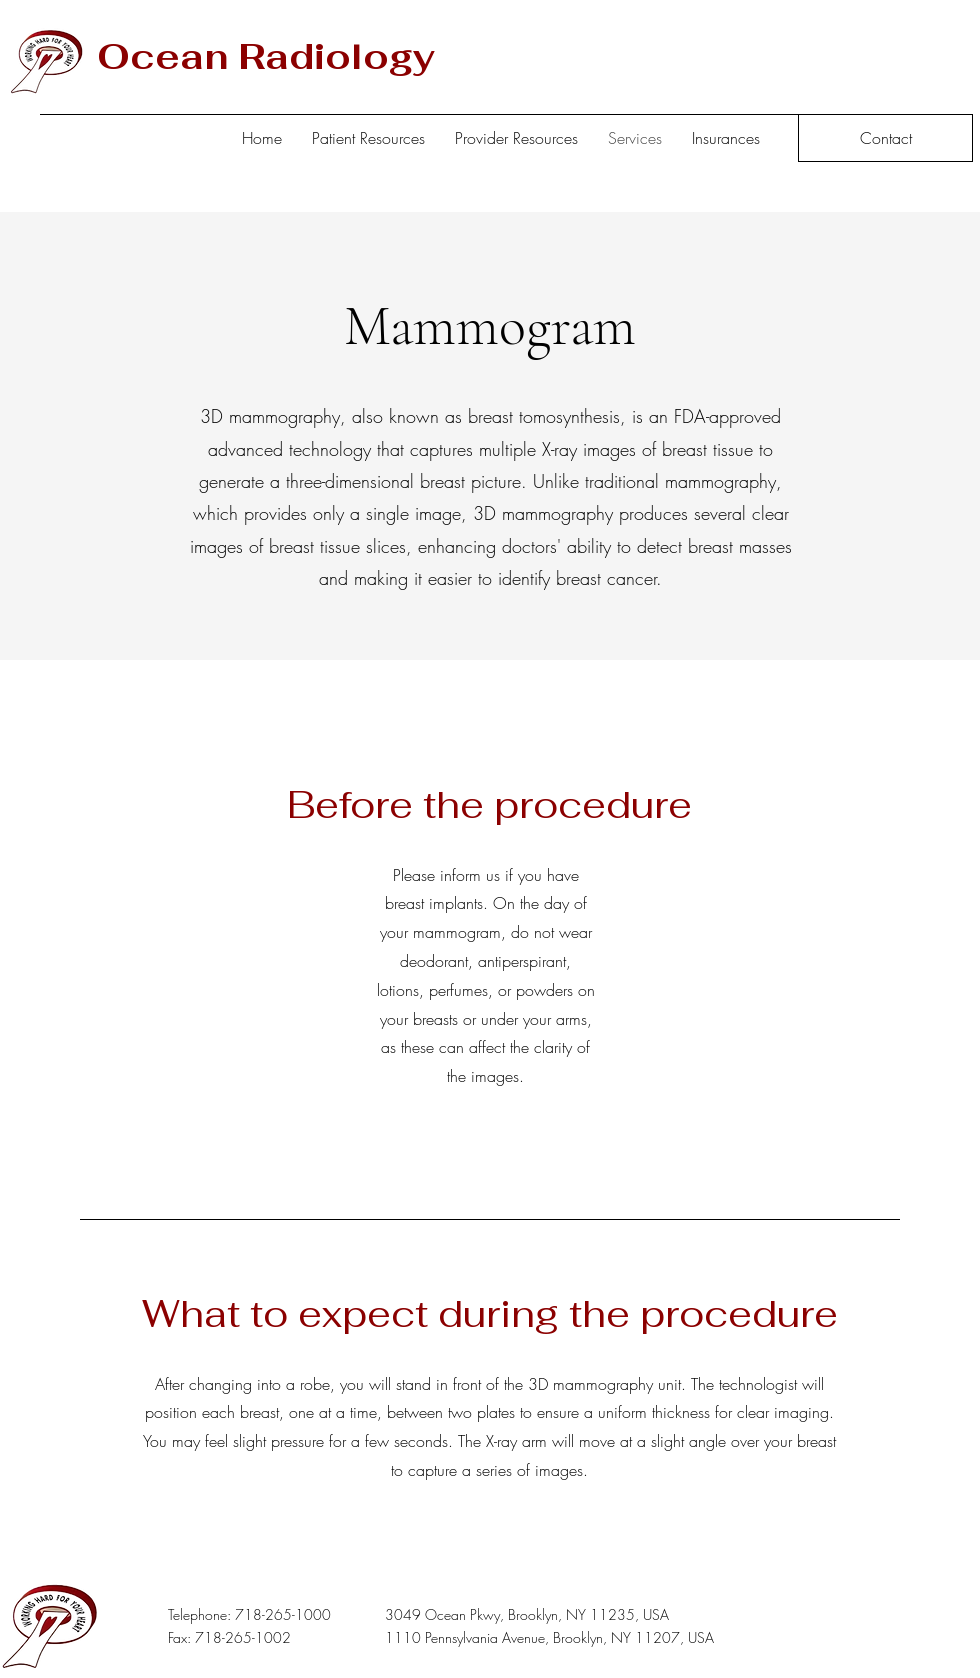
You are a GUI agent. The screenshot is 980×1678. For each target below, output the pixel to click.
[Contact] (885, 138)
